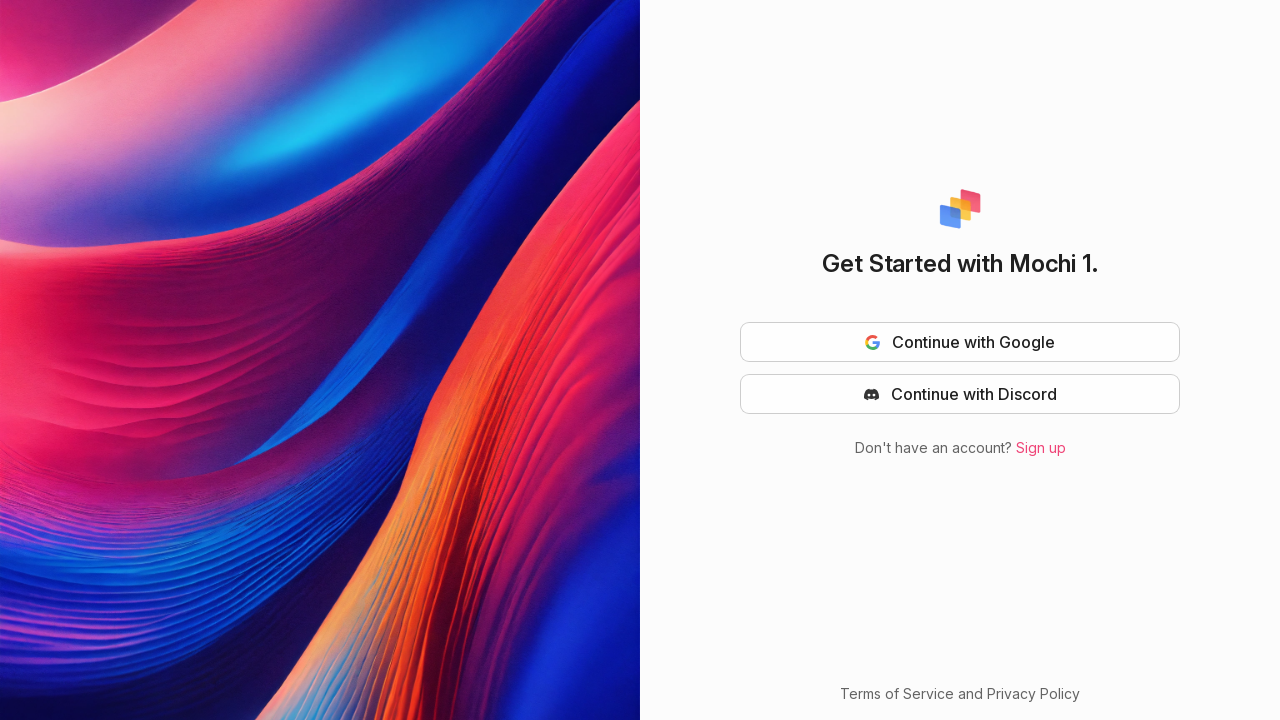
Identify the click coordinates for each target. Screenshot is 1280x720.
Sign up (1041, 447)
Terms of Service (899, 693)
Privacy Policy (1033, 693)
